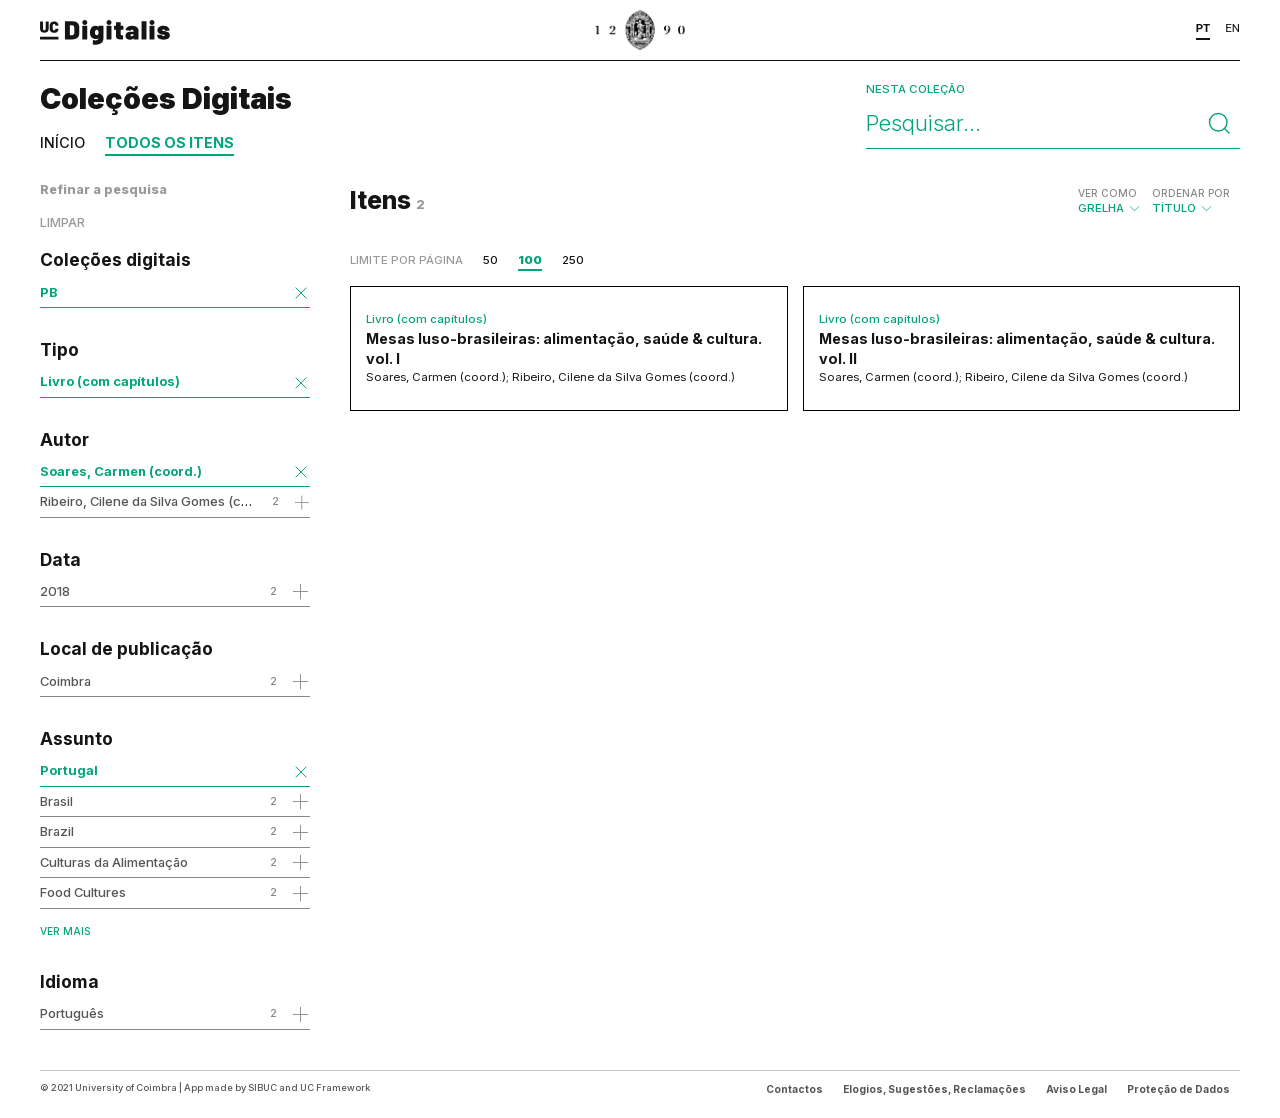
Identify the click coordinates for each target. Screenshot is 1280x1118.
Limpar (62, 222)
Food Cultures (83, 892)
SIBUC (262, 1087)
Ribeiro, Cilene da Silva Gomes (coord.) (158, 501)
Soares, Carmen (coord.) (121, 471)
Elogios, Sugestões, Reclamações (934, 1089)
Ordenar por (1191, 193)
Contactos (794, 1089)
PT (1203, 28)
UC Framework (335, 1087)
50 (490, 260)
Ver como (1107, 193)
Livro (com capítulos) (110, 381)
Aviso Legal (1076, 1089)
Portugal (69, 770)
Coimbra (65, 681)
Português (72, 1013)
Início (62, 142)
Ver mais (65, 931)
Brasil (56, 801)
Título (1191, 201)
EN (1232, 28)
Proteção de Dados (1178, 1089)
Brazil (57, 831)
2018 (55, 591)
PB (49, 292)
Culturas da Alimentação (114, 862)
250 (573, 260)
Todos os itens (169, 142)
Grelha (1110, 201)
